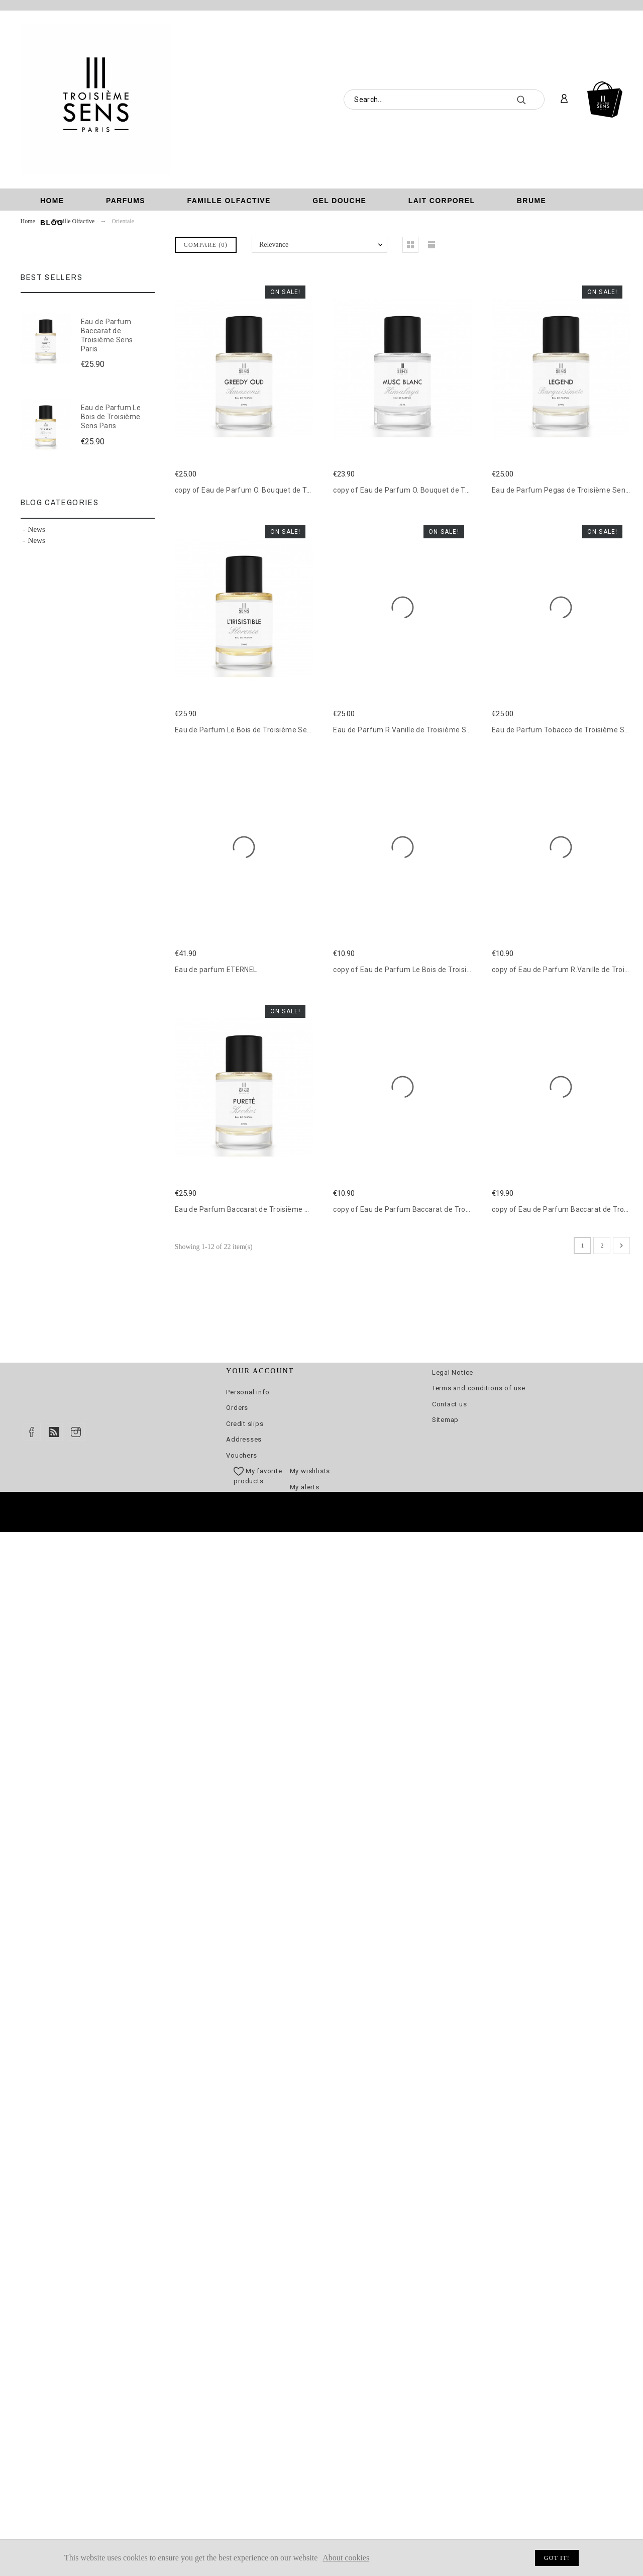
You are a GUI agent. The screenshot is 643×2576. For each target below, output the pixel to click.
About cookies (346, 2557)
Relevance (273, 244)
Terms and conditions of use (478, 1388)
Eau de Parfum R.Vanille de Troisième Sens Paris (415, 730)
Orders (237, 1407)
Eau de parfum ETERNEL (216, 970)
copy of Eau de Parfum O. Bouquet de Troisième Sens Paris (274, 490)
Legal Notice (452, 1372)
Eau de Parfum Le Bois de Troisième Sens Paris (111, 416)
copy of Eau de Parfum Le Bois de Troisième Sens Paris (426, 970)
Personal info (247, 1392)
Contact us (449, 1404)
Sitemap (445, 1419)
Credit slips (244, 1423)
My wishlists (310, 1471)
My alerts (304, 1487)
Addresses (244, 1439)
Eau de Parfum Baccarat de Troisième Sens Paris (107, 335)
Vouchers (241, 1455)
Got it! (557, 2557)
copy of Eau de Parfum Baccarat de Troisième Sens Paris (429, 1209)
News (36, 529)
